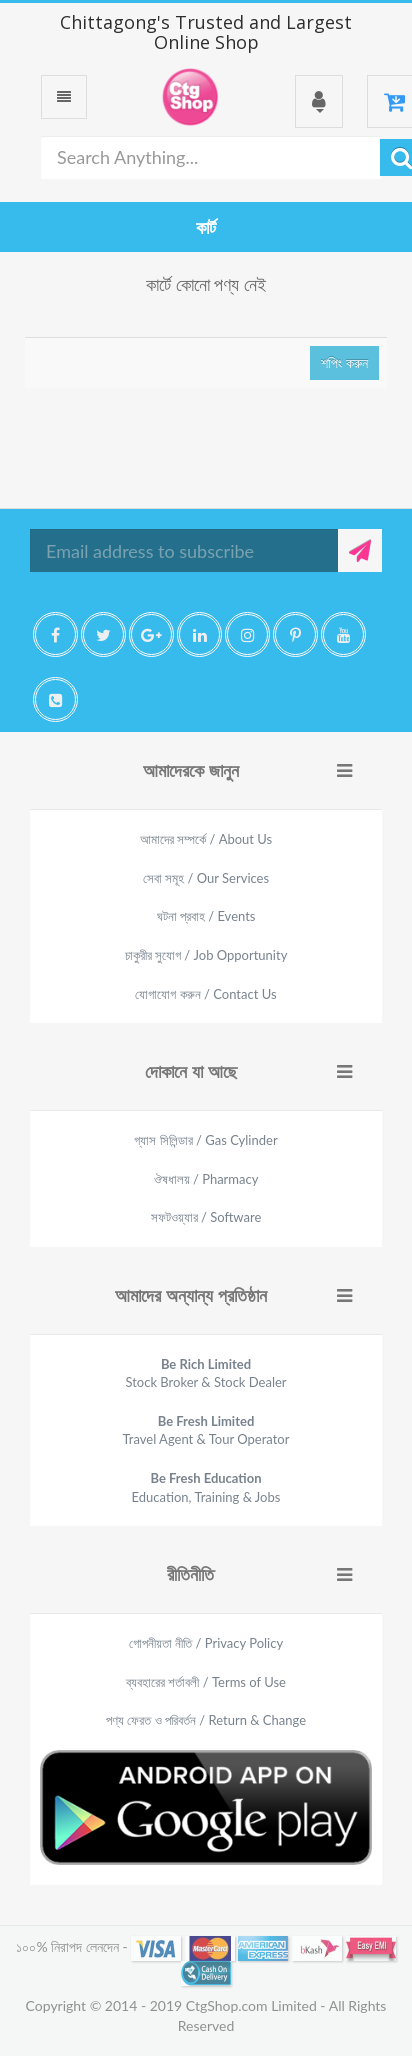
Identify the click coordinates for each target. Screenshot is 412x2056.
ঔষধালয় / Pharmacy (206, 1179)
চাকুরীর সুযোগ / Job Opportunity (206, 955)
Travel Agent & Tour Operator (206, 1430)
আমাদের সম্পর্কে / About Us (206, 839)
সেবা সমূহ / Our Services (206, 878)
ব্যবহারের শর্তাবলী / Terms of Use (206, 1682)
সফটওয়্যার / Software (206, 1217)
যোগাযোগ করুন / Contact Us (205, 994)
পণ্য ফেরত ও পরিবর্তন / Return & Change (206, 1720)
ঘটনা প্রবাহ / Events (206, 916)
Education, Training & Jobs (206, 1487)
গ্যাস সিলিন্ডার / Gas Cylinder (205, 1140)
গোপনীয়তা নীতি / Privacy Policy (206, 1643)
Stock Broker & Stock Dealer (205, 1373)
